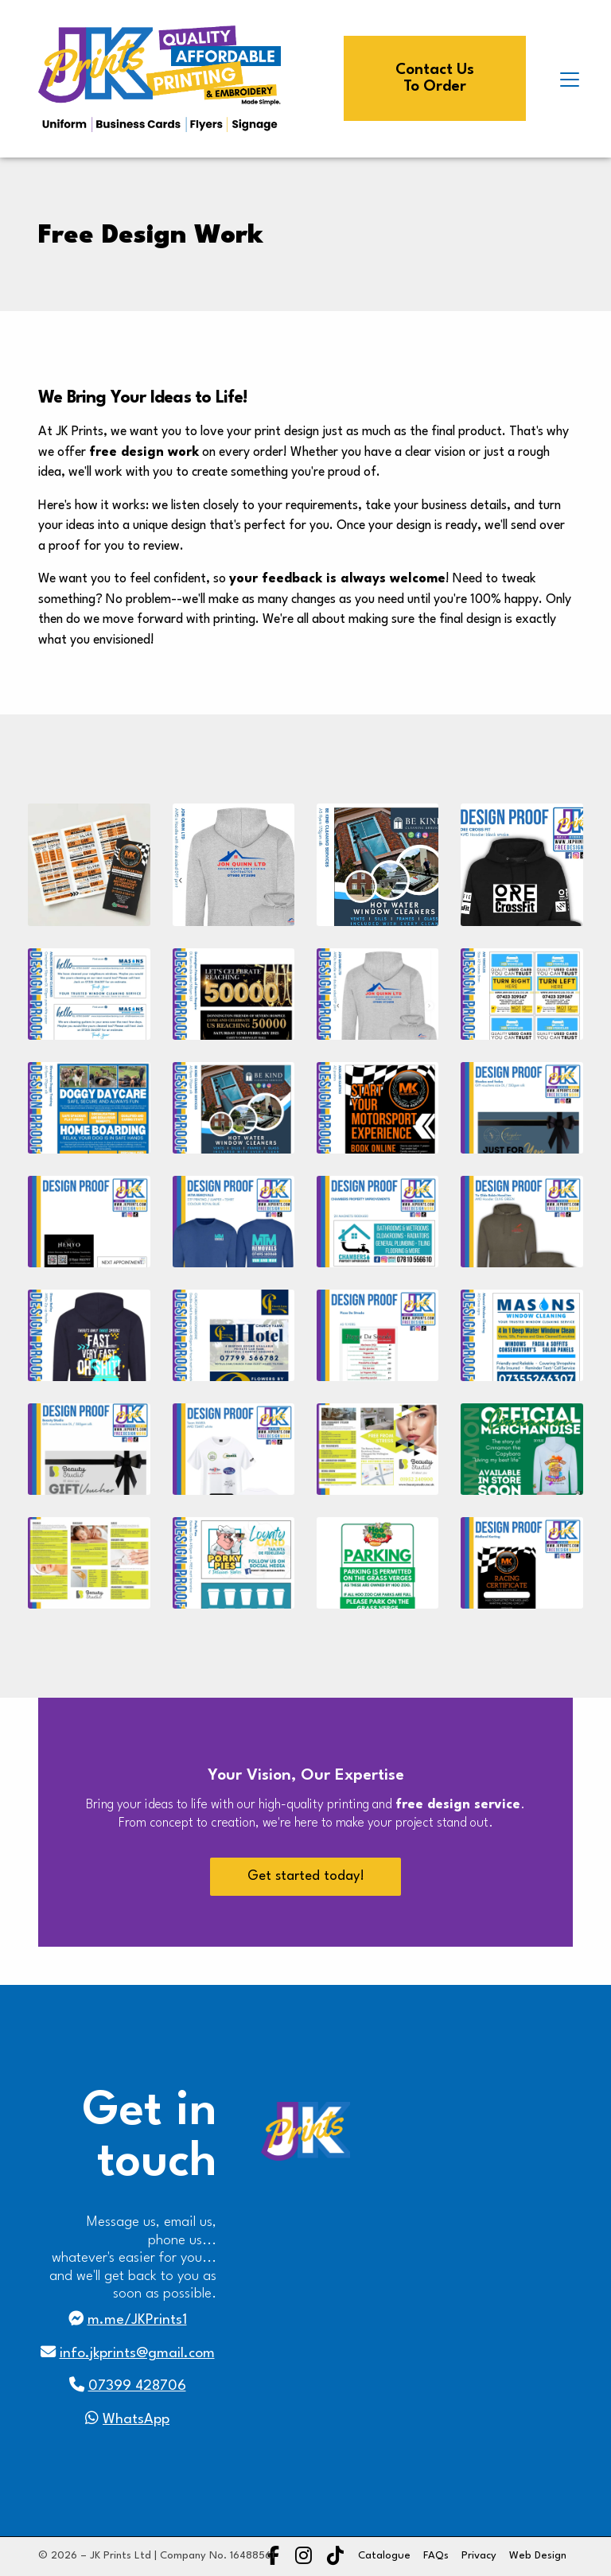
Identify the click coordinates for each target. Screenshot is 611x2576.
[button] (570, 79)
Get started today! (305, 1876)
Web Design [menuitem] (537, 2556)
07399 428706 (137, 2386)
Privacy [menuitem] (478, 2556)
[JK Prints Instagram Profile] (303, 2557)
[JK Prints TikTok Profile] (335, 2557)
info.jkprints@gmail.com (137, 2353)
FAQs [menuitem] (436, 2556)
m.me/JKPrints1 (137, 2320)
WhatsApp (136, 2419)
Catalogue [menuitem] (384, 2556)
